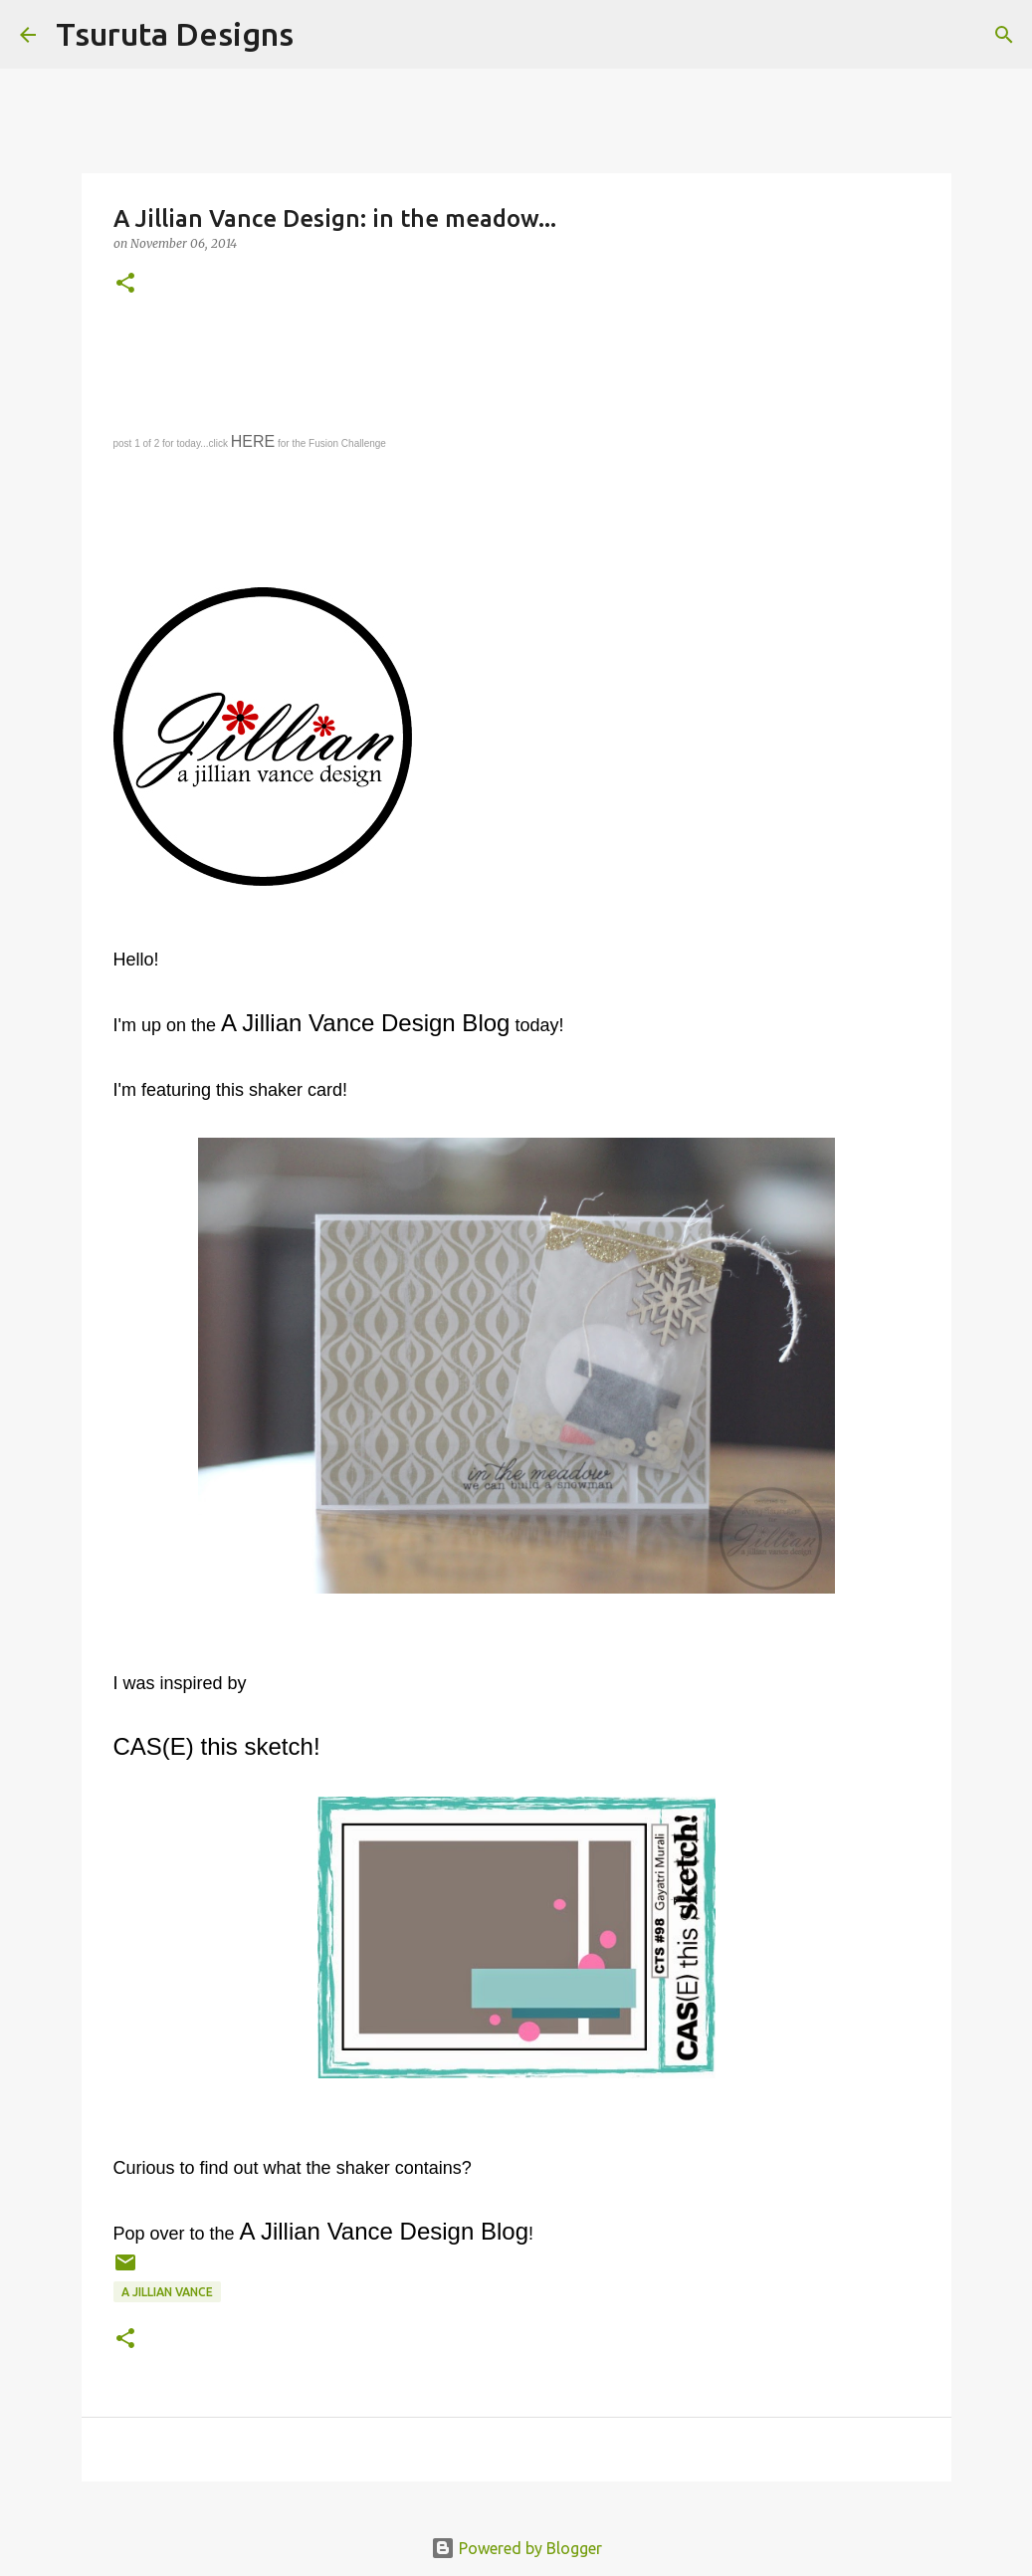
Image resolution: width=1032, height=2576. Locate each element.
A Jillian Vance (167, 2291)
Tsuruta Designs (175, 34)
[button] (125, 284)
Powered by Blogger (516, 2548)
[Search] (321, 35)
